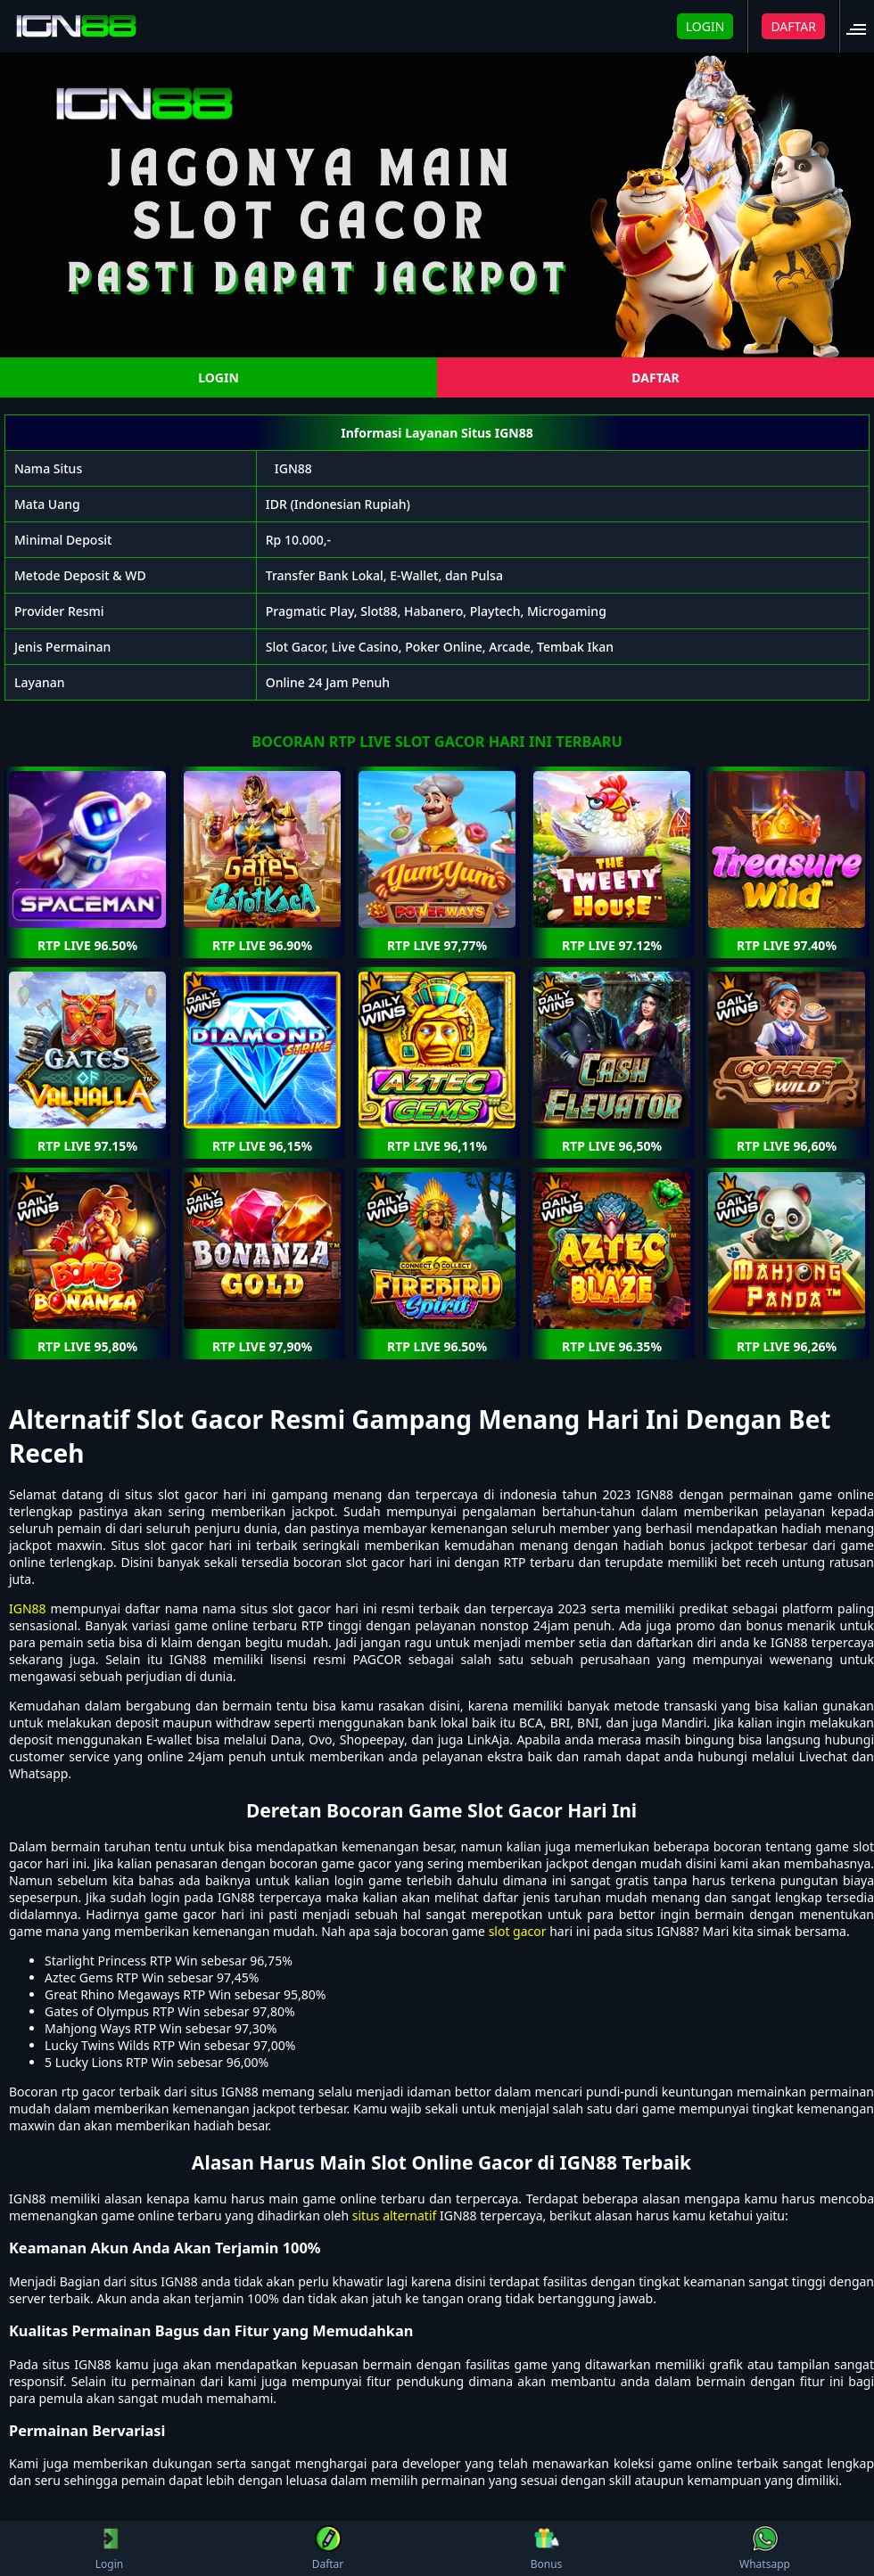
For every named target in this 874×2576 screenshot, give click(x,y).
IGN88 (293, 468)
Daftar (328, 2548)
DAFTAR (793, 26)
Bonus (547, 2548)
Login (109, 2548)
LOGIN (705, 26)
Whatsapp (764, 2548)
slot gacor (518, 1931)
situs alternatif (394, 2215)
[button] (861, 26)
